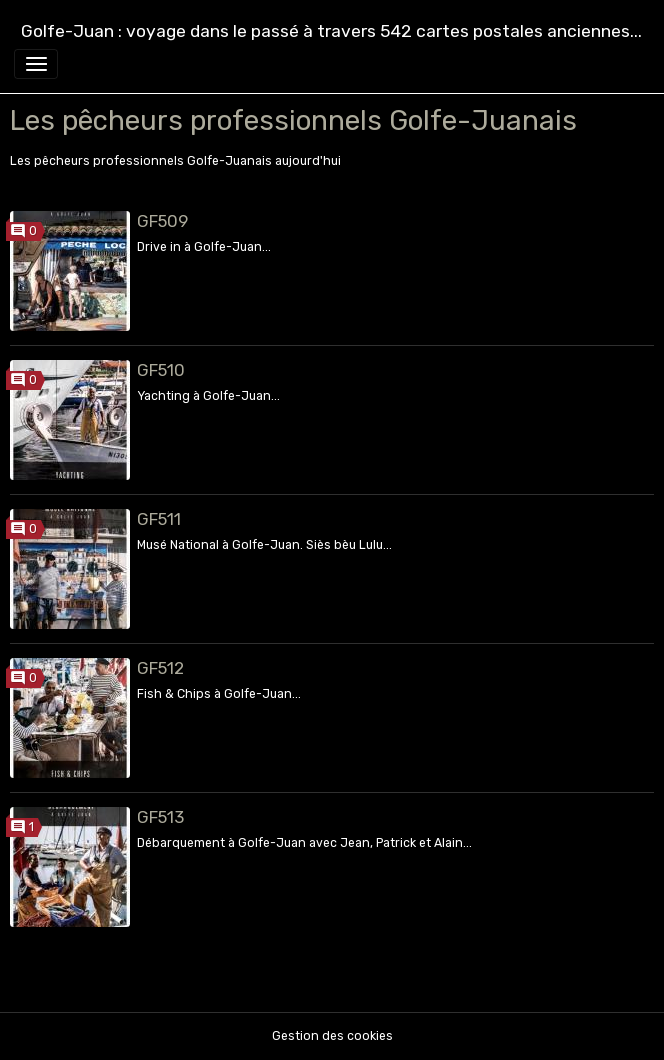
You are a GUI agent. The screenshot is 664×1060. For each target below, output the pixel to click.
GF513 (160, 817)
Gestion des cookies (332, 1036)
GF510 (161, 370)
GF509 (162, 221)
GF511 (159, 519)
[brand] (331, 31)
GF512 (160, 668)
